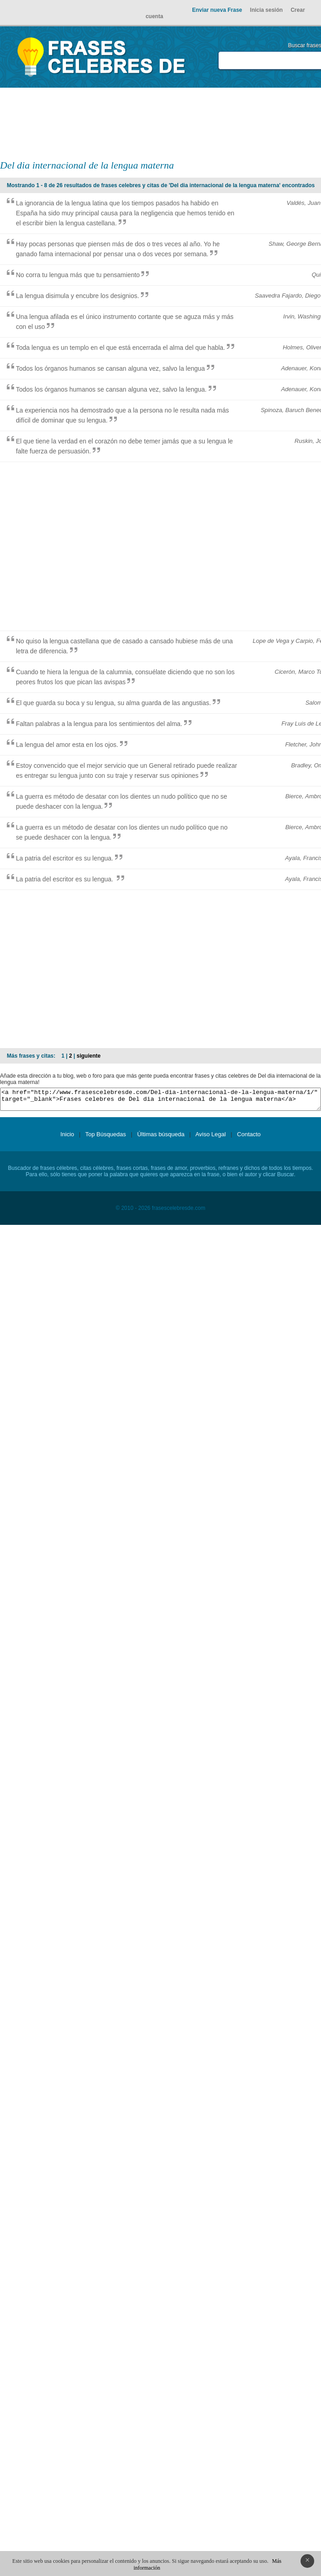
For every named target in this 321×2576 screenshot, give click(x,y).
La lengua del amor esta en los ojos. (67, 744)
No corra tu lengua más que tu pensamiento (78, 274)
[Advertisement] (227, 123)
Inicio (67, 1138)
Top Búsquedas (105, 1138)
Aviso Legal (211, 1138)
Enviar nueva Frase (217, 10)
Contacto (249, 1138)
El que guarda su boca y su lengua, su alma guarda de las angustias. (113, 702)
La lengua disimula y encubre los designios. (77, 295)
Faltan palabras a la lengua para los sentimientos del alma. (99, 723)
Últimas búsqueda (161, 1138)
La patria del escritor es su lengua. (64, 858)
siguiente (88, 1056)
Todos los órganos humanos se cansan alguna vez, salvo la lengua (110, 368)
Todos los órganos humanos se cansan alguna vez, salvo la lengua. (111, 389)
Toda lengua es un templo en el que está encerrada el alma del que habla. (120, 347)
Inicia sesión (266, 10)
